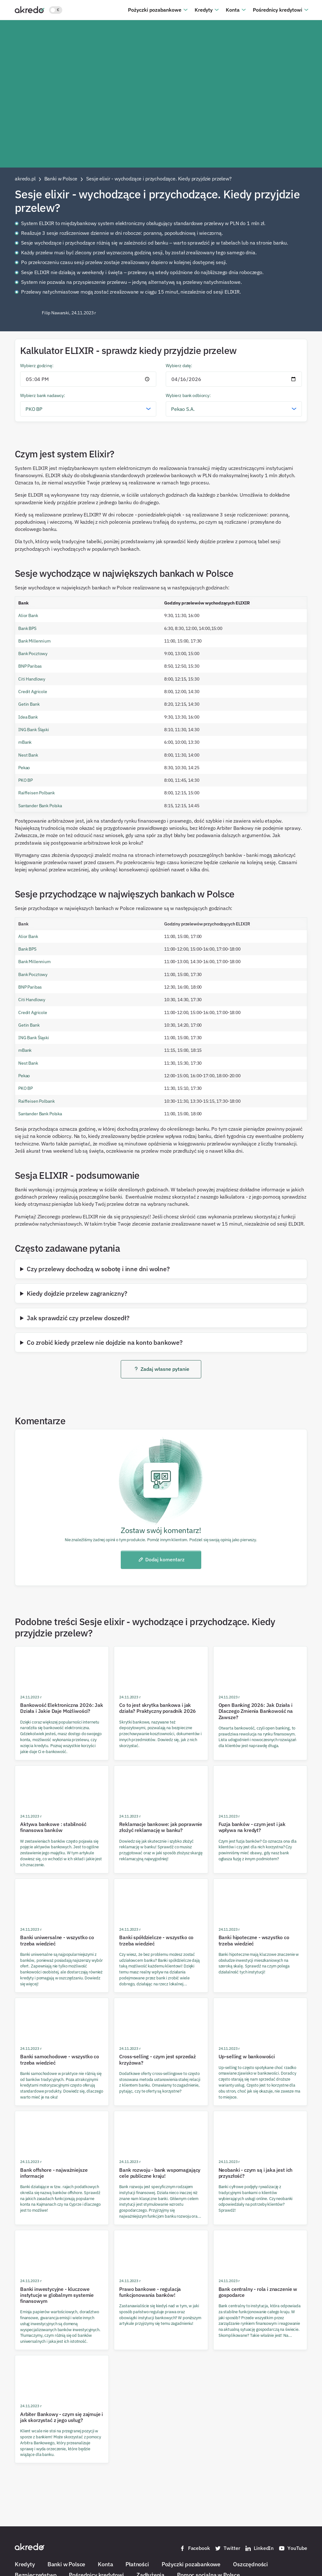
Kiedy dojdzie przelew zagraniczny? (77, 1293)
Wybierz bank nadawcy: (42, 395)
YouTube (293, 2548)
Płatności (137, 2564)
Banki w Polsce (66, 2564)
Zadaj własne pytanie (161, 1369)
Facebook (194, 2548)
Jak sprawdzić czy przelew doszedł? (78, 1318)
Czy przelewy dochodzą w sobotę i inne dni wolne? (98, 1269)
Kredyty (204, 9)
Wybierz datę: (179, 365)
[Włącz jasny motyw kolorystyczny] (55, 10)
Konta (233, 9)
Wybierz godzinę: (36, 365)
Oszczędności (250, 2564)
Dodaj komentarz (161, 1559)
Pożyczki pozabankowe (154, 9)
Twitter (227, 2548)
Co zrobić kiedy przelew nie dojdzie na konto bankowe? (104, 1342)
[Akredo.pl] (29, 9)
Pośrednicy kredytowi (277, 9)
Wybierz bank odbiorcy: (188, 395)
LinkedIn (259, 2548)
